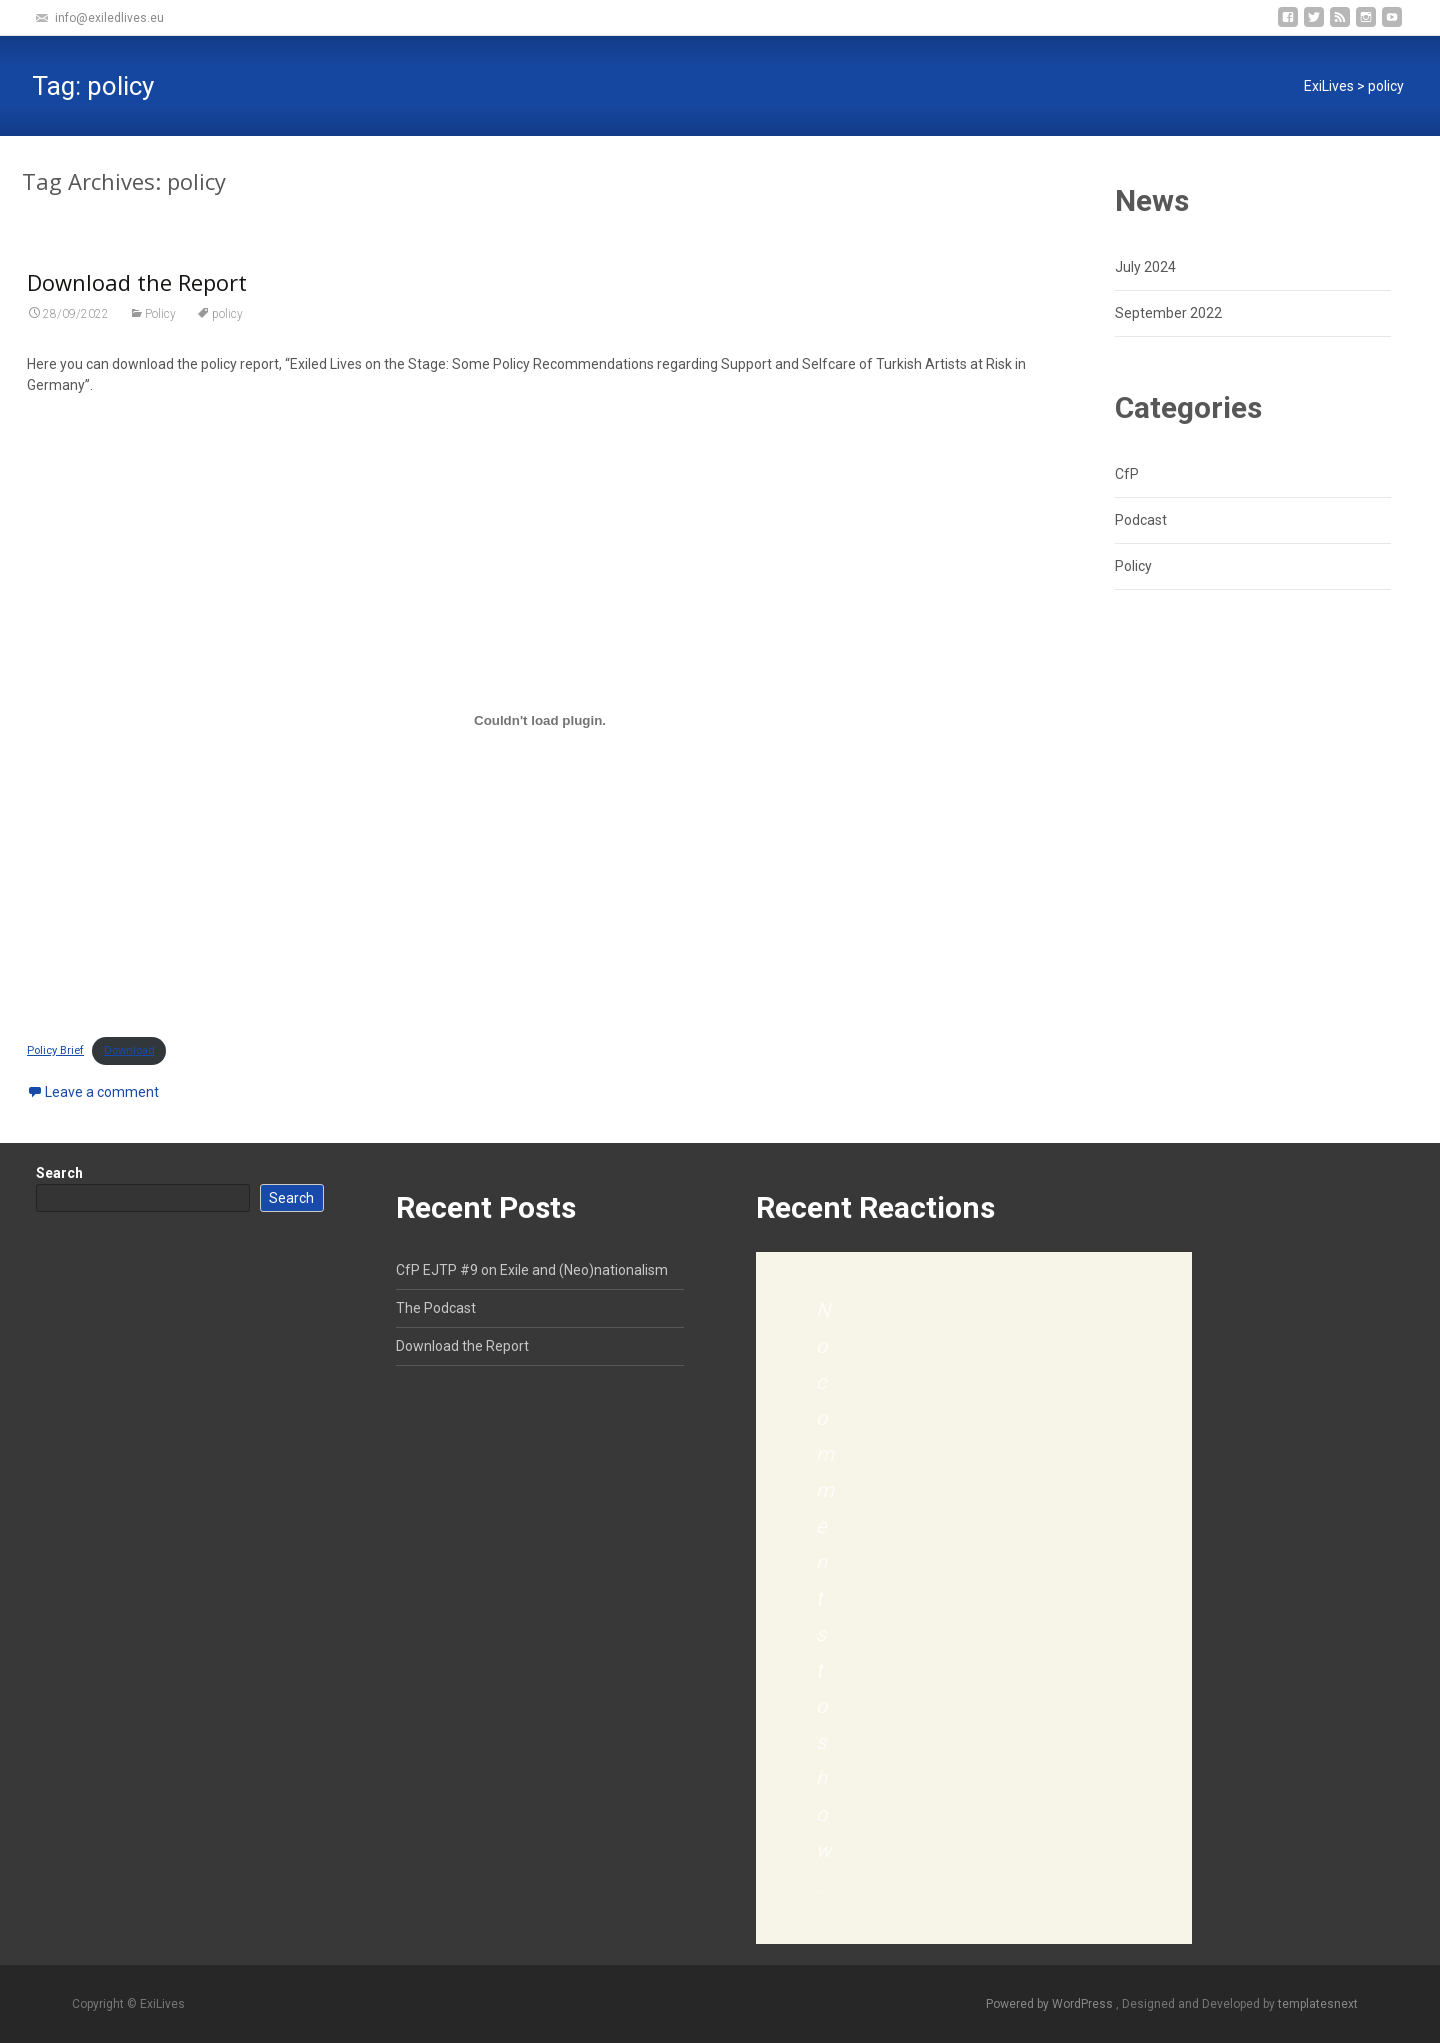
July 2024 (1145, 267)
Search (59, 1173)
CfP (1127, 474)
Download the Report (137, 282)
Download (129, 1050)
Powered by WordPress (1051, 2004)
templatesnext (1318, 2004)
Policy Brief (55, 1050)
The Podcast (436, 1308)
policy (227, 314)
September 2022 (1168, 313)
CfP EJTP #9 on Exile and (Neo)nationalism (532, 1270)
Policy (160, 314)
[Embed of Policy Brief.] (540, 720)
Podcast (1141, 520)
